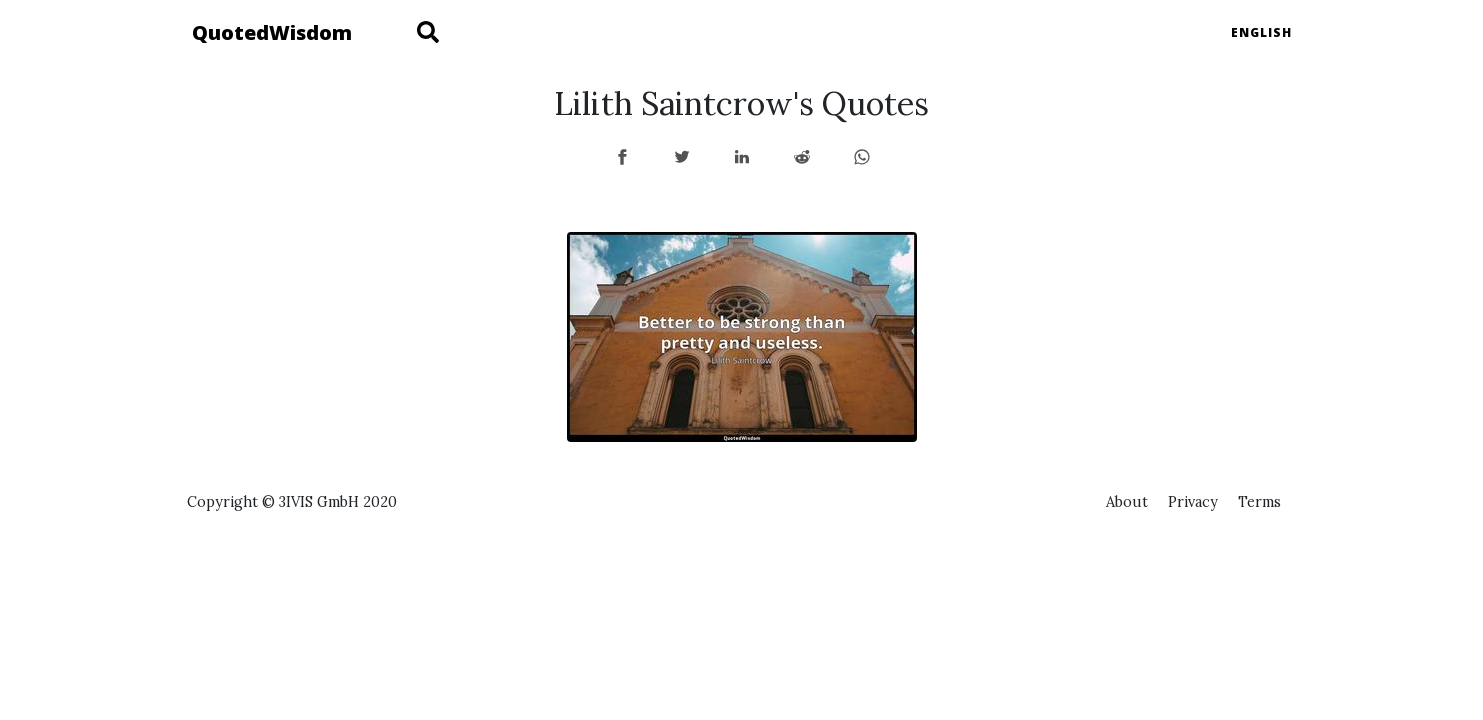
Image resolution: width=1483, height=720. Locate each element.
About (1127, 502)
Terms (1259, 502)
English (1261, 32)
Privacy (1193, 502)
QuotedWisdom (272, 32)
